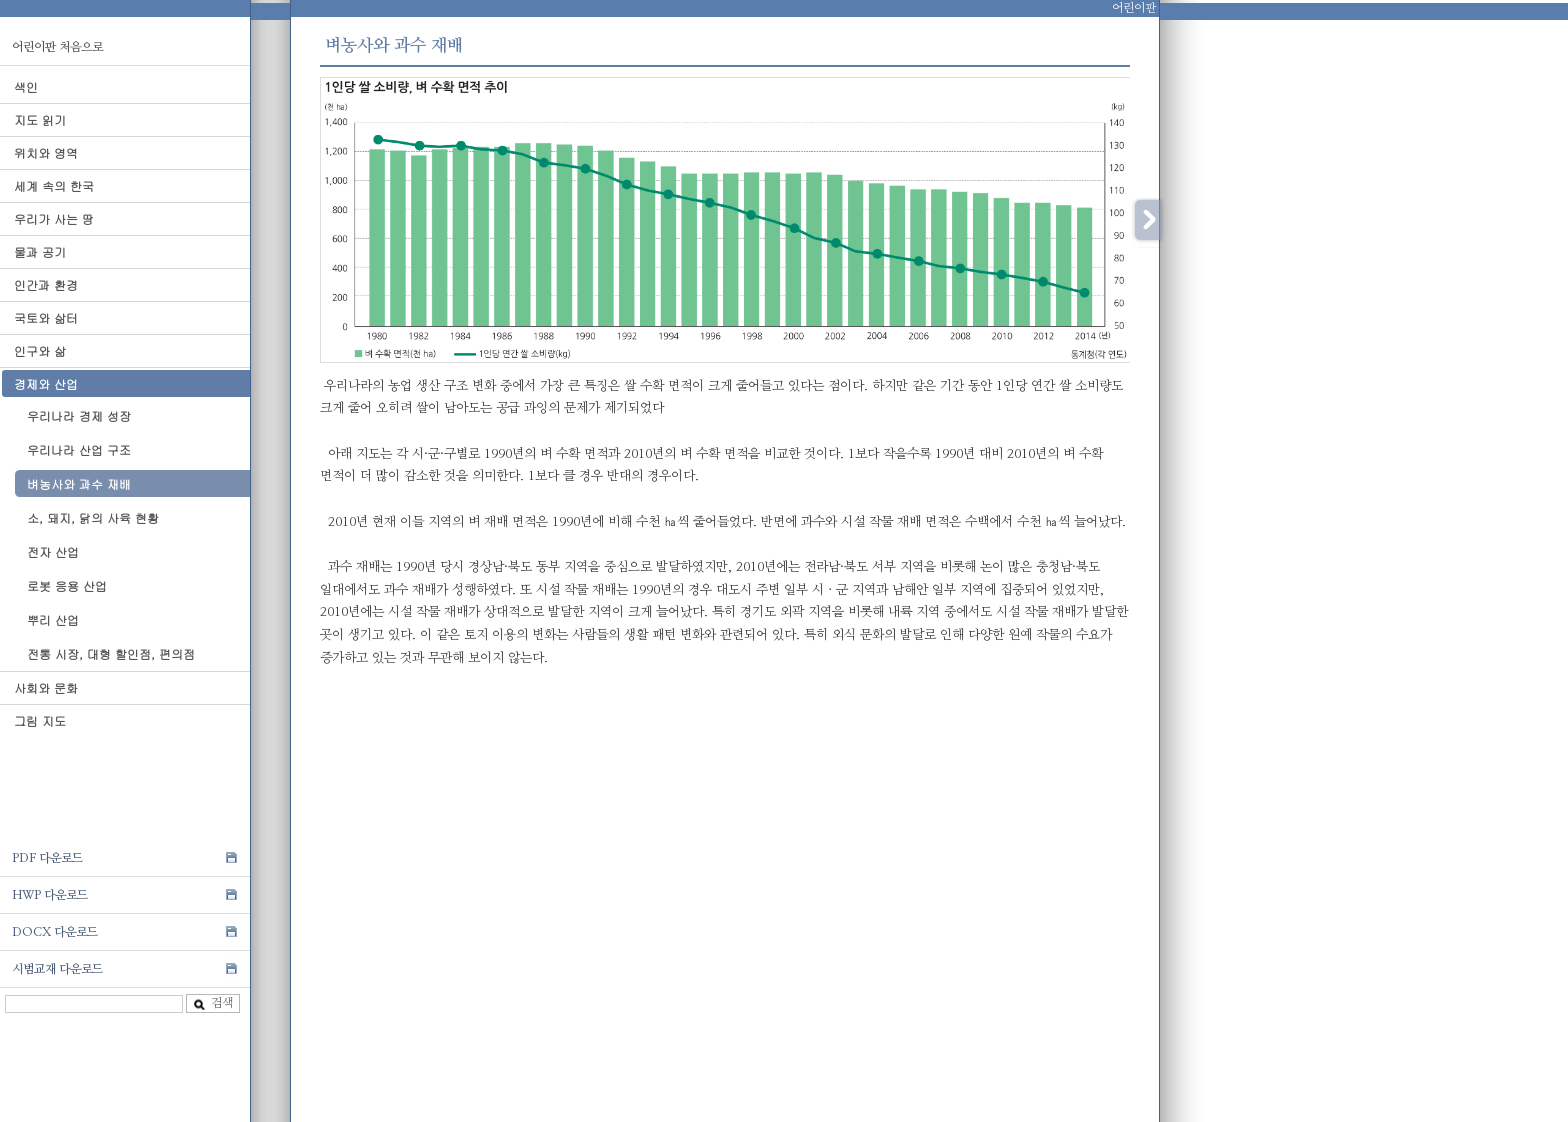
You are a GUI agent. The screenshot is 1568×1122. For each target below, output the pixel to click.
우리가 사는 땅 (54, 218)
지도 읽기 (40, 119)
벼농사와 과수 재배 (79, 483)
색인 (26, 86)
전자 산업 (53, 551)
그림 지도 (40, 720)
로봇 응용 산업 (67, 585)
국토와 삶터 (46, 317)
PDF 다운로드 (47, 858)
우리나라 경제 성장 (79, 415)
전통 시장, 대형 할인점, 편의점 (111, 653)
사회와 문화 (46, 687)
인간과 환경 (46, 284)
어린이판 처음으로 (57, 47)
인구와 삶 (40, 350)
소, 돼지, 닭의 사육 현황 (93, 517)
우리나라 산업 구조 (79, 449)
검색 (213, 1003)
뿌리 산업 (53, 619)
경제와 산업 (46, 383)
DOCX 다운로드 (55, 932)
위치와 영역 (46, 152)
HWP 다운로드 (50, 895)
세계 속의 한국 (54, 185)
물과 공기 (40, 251)
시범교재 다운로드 (57, 969)
